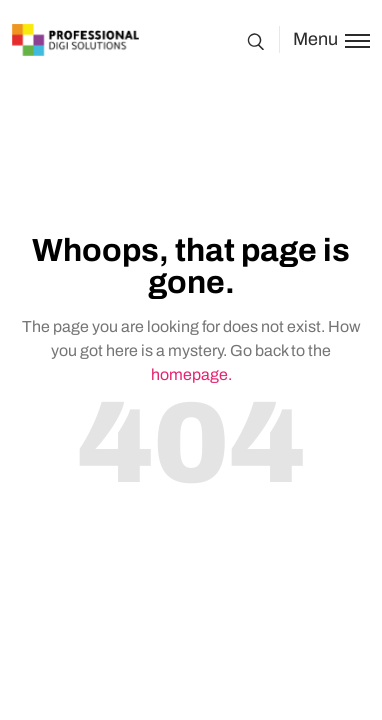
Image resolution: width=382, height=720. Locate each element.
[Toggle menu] (324, 39)
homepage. (191, 374)
